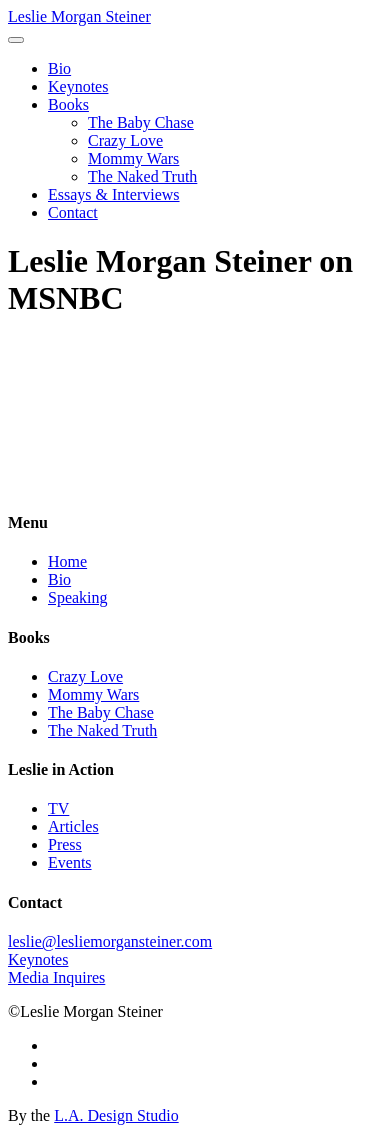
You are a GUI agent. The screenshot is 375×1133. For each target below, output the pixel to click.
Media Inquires (56, 977)
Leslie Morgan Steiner (79, 16)
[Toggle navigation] (16, 40)
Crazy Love (125, 140)
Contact (73, 212)
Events (70, 862)
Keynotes (78, 86)
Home (67, 561)
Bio (59, 68)
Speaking (78, 597)
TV (58, 808)
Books (68, 104)
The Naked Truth (142, 176)
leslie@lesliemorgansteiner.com (110, 941)
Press (65, 844)
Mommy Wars (133, 158)
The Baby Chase (141, 122)
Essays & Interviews (114, 194)
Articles (73, 826)
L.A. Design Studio (116, 1115)
